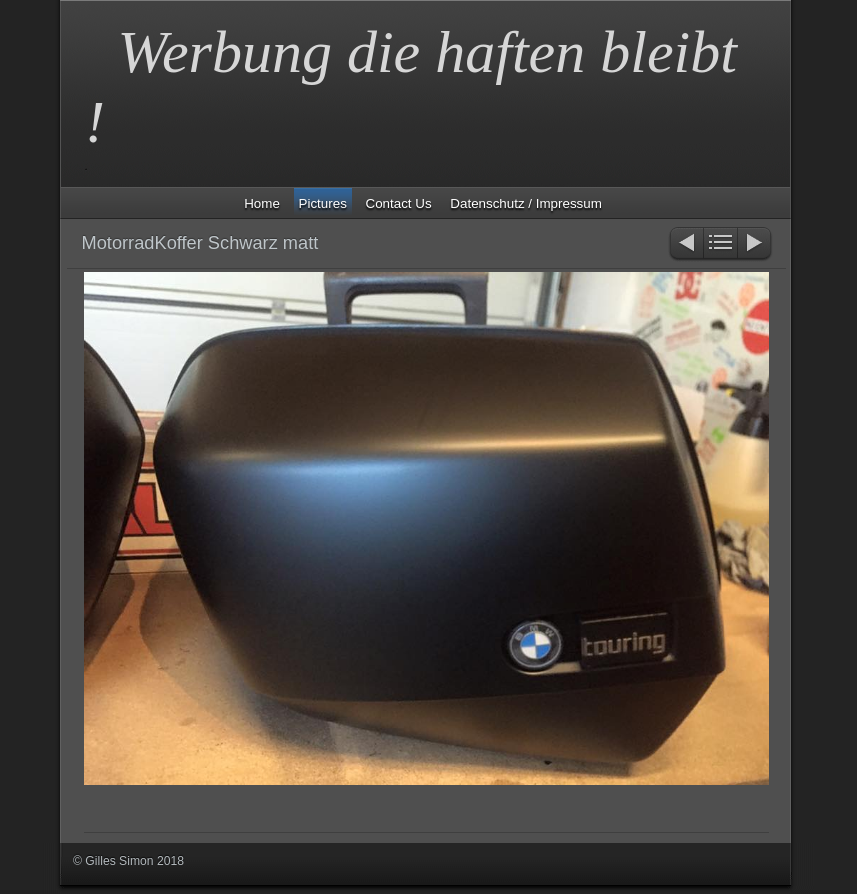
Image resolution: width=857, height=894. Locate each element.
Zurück (685, 244)
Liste (720, 244)
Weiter (755, 244)
